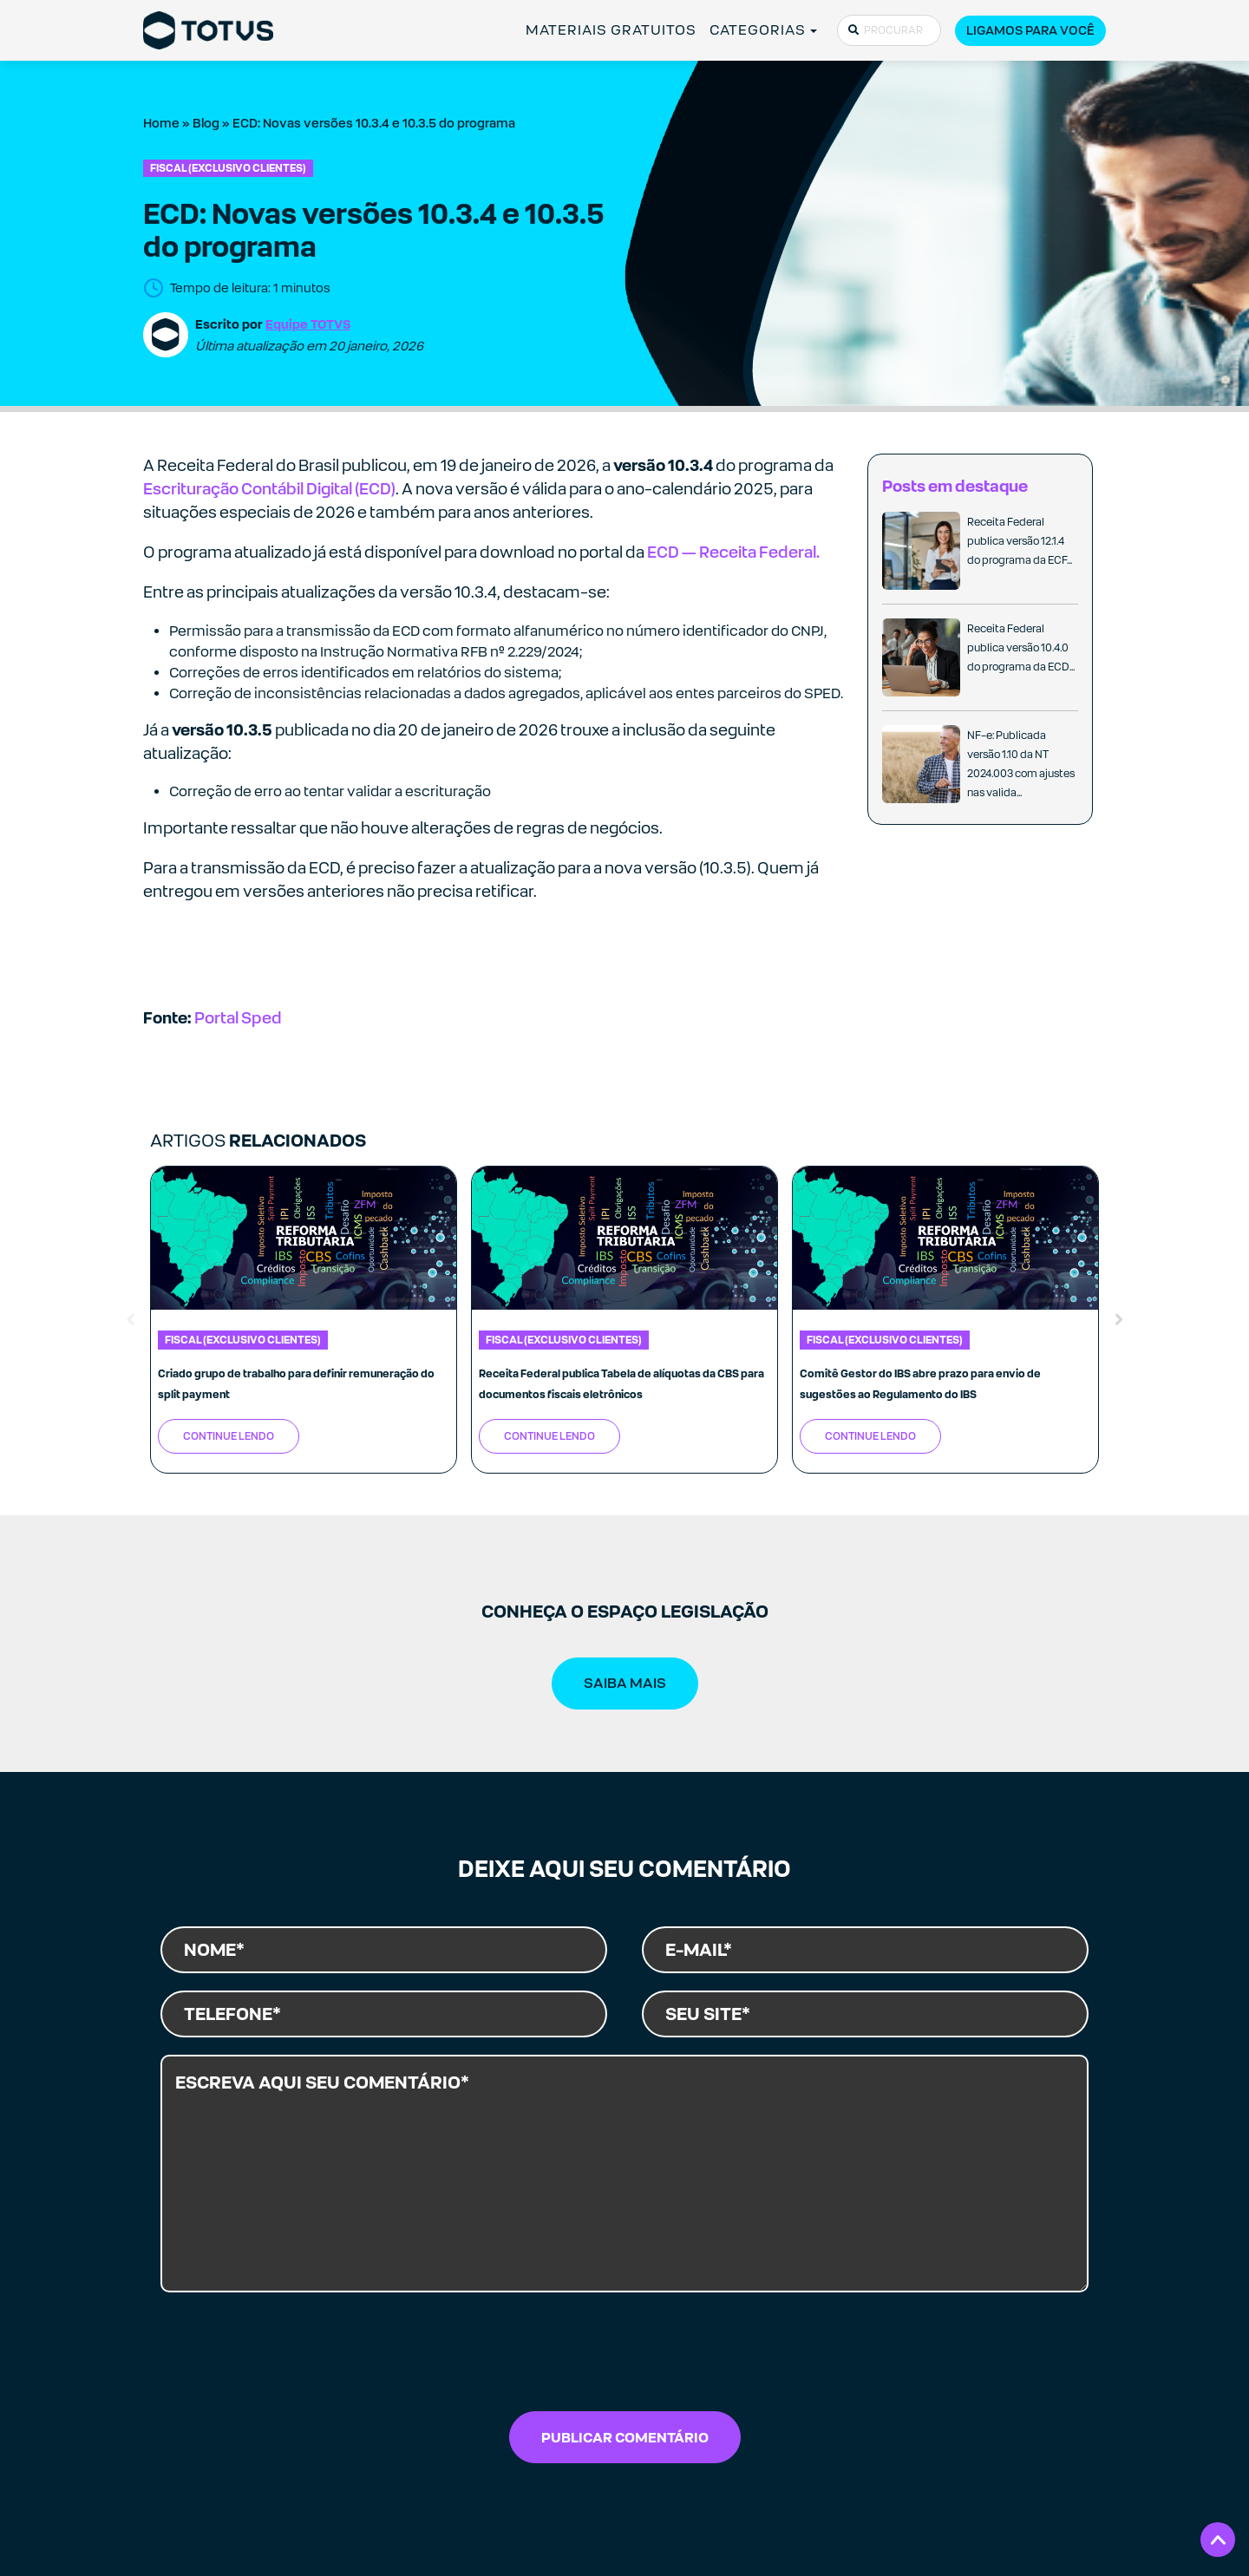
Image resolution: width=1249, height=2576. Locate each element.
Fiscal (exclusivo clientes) (228, 168)
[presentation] (624, 2356)
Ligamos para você (1030, 30)
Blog (206, 123)
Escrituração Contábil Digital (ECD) (269, 489)
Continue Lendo (228, 1436)
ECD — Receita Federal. (733, 552)
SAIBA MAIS (625, 1683)
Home (161, 123)
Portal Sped (238, 1018)
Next (1119, 1320)
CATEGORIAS (758, 30)
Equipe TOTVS (307, 324)
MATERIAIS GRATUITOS (611, 30)
